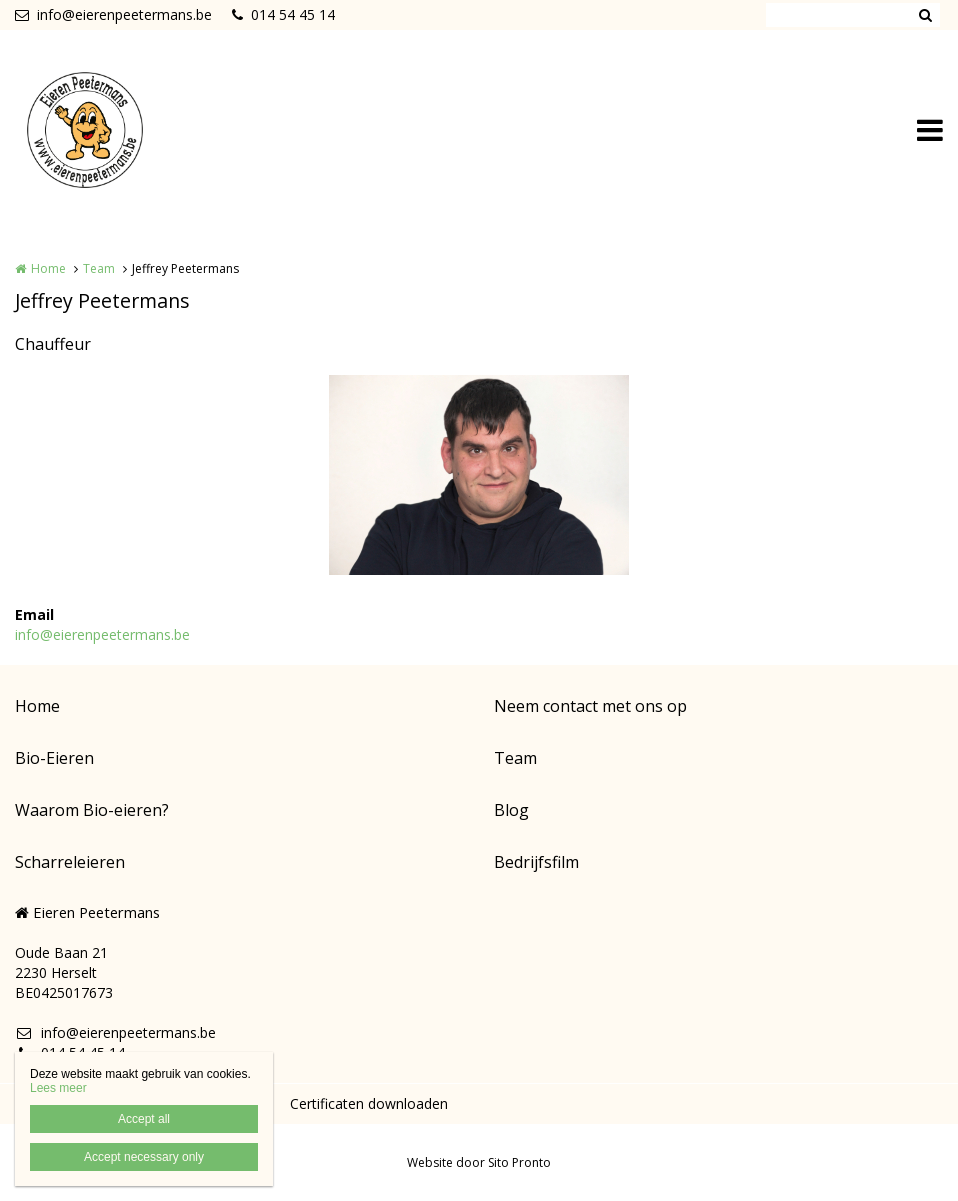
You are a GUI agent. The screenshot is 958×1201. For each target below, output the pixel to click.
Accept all (144, 1119)
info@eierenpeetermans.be (113, 14)
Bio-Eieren (54, 758)
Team (99, 268)
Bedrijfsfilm (536, 862)
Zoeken (925, 15)
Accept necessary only (144, 1157)
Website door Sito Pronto (479, 1162)
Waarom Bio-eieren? (92, 810)
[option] (479, 475)
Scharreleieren (70, 862)
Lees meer (58, 1088)
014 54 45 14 (283, 14)
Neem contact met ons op (590, 706)
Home (48, 268)
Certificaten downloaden (369, 1103)
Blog (511, 810)
